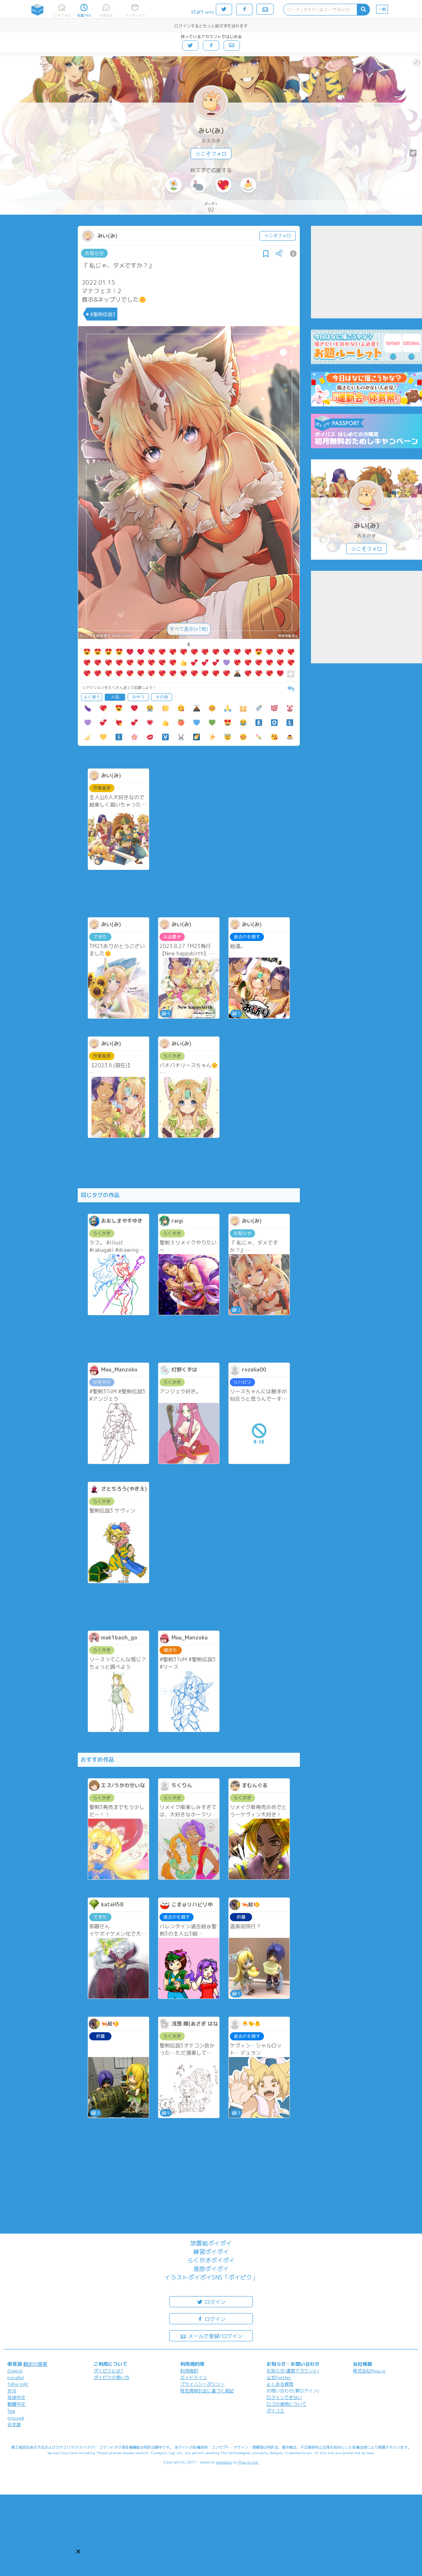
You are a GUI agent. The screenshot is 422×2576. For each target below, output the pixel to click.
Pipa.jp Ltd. (248, 2462)
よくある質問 (280, 2384)
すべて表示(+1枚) (189, 629)
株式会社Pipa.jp (369, 2371)
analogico (224, 2462)
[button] (78, 2551)
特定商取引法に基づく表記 (207, 2391)
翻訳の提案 (35, 2364)
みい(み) (211, 130)
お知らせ (94, 253)
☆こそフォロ (211, 153)
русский (15, 2418)
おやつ (138, 697)
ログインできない (284, 2397)
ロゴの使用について (287, 2404)
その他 (161, 697)
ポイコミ (275, 2411)
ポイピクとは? (108, 2371)
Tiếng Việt (17, 2384)
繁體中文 (16, 2404)
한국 (11, 2391)
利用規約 (189, 2371)
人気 (115, 697)
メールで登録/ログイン (211, 2335)
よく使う (92, 697)
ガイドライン (193, 2377)
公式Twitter (279, 2377)
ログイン (211, 2301)
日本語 (14, 2424)
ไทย (11, 2411)
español (15, 2377)
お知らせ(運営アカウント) (293, 2371)
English (15, 2371)
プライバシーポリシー (202, 2384)
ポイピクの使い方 (111, 2377)
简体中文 (16, 2397)
